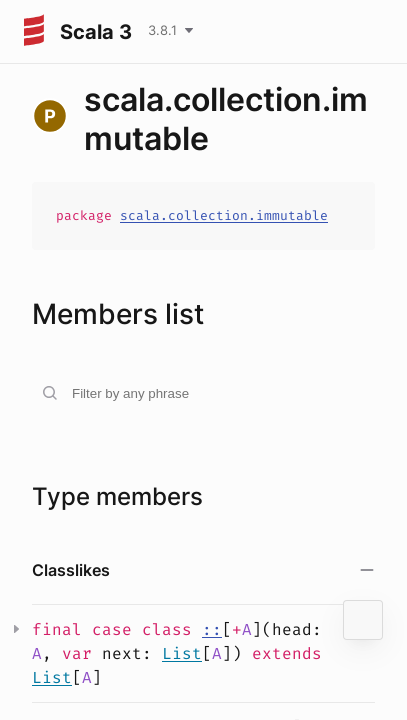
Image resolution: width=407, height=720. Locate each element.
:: (212, 629)
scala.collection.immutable (224, 215)
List (182, 653)
